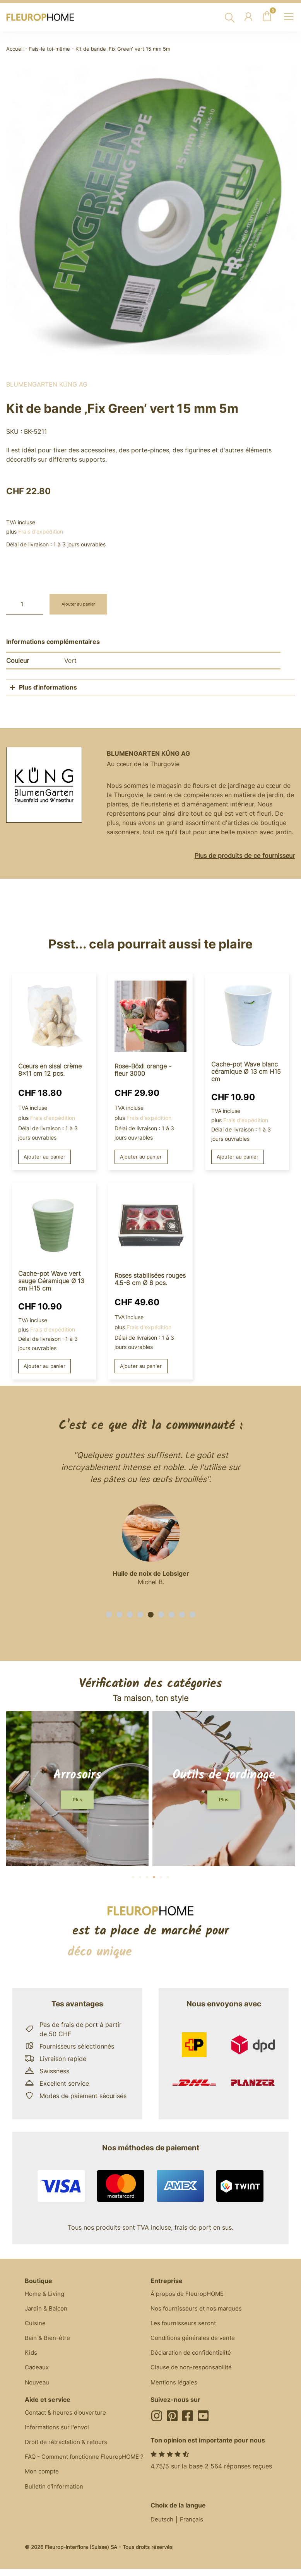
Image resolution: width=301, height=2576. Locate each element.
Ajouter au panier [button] (45, 1157)
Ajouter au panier (83, 604)
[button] (109, 1616)
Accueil (15, 49)
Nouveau (38, 2388)
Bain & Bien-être (48, 2342)
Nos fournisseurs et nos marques (198, 2311)
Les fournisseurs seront (184, 2326)
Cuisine (35, 2326)
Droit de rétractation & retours (69, 2450)
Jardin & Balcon (47, 2311)
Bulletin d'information (56, 2506)
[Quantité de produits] (24, 604)
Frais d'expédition (40, 531)
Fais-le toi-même (49, 49)
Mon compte (43, 2490)
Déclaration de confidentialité (193, 2357)
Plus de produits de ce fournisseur (245, 855)
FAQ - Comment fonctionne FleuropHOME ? (86, 2470)
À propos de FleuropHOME (189, 2295)
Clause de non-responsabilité (193, 2373)
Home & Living (46, 2295)
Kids (31, 2357)
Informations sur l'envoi (59, 2435)
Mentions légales (175, 2388)
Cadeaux (38, 2373)
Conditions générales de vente (195, 2342)
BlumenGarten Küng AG (46, 384)
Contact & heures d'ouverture (68, 2419)
